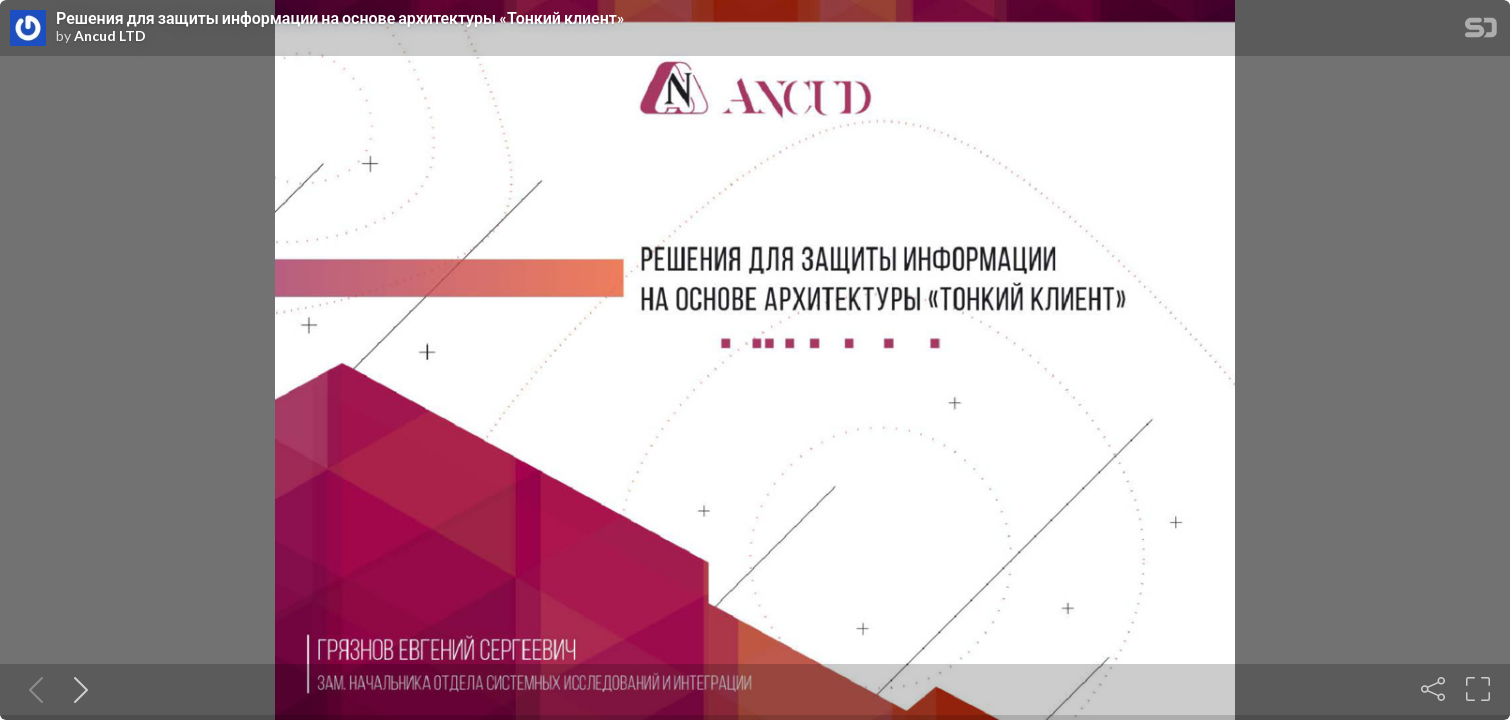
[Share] (1433, 689)
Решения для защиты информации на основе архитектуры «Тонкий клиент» (340, 18)
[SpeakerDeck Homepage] (1481, 31)
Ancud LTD (110, 36)
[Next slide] (77, 689)
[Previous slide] (32, 689)
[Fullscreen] (1478, 689)
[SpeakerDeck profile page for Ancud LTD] (28, 29)
